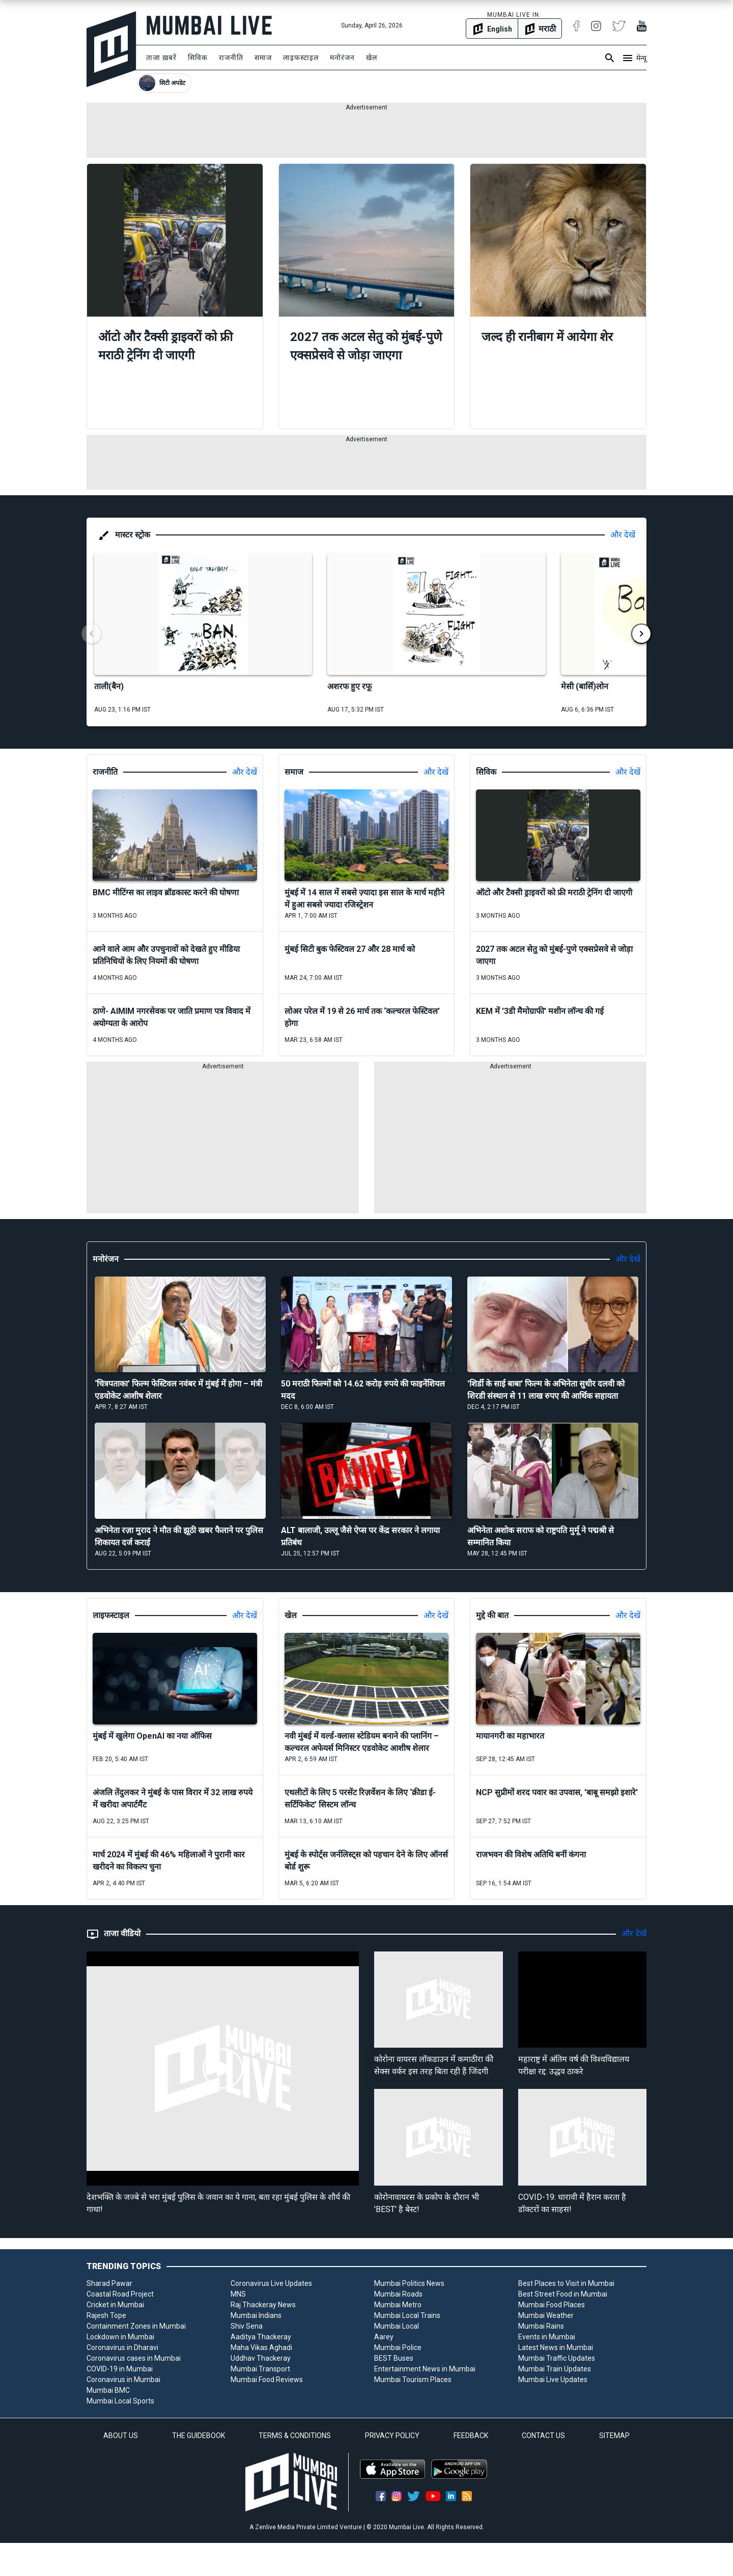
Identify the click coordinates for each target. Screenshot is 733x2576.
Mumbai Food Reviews (267, 2379)
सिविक (198, 57)
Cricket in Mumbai (115, 2305)
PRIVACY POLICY (392, 2435)
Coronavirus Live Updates (271, 2283)
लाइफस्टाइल (301, 57)
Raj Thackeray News (263, 2305)
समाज (263, 57)
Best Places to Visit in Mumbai (566, 2283)
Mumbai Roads (398, 2294)
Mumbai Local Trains (407, 2315)
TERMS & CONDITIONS (295, 2435)
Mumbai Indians (256, 2315)
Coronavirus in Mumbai (123, 2379)
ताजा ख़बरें (161, 57)
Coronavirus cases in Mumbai (134, 2358)
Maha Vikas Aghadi (261, 2347)
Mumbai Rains (541, 2326)
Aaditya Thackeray (261, 2337)
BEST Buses (393, 2358)
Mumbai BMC (108, 2390)
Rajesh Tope (106, 2315)
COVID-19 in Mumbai (120, 2369)
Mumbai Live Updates (552, 2379)
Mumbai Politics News (409, 2283)
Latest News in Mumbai (555, 2347)
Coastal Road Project (120, 2294)
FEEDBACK (471, 2435)
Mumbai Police (397, 2347)
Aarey (383, 2337)
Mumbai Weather (546, 2315)
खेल (371, 57)
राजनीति (231, 57)
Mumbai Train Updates (554, 2369)
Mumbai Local (396, 2326)
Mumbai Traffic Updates (556, 2358)
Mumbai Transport (260, 2369)
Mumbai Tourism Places (413, 2379)
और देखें (622, 535)
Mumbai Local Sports (120, 2401)
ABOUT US (120, 2435)
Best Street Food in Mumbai (562, 2294)
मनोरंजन (342, 57)
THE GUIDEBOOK (198, 2435)
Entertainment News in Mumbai (424, 2369)
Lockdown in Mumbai (120, 2337)
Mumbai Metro (397, 2305)
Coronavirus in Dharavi (122, 2347)
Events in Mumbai (546, 2337)
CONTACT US (543, 2435)
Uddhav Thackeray (261, 2358)
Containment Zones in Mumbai (136, 2326)
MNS (238, 2294)
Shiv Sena (247, 2326)
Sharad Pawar (109, 2283)
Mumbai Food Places (551, 2305)
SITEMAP (614, 2435)
